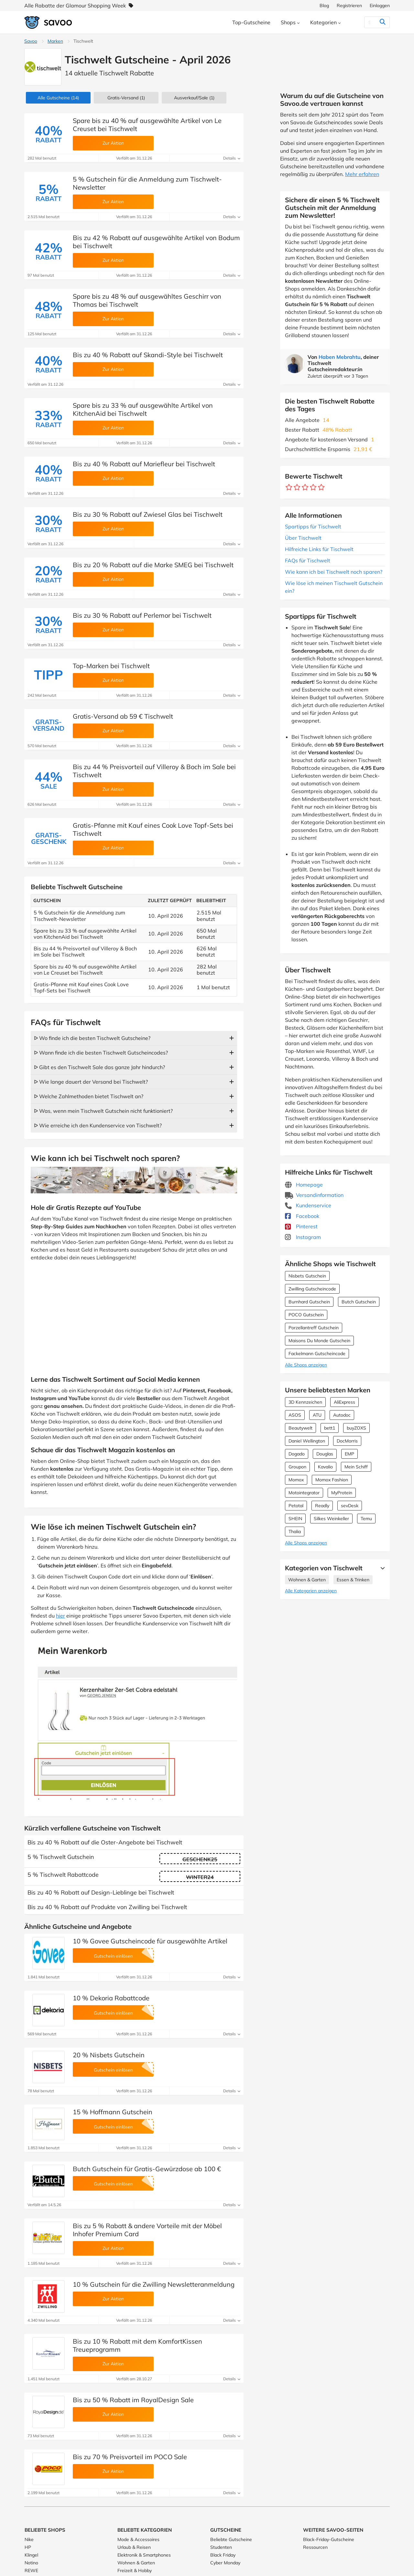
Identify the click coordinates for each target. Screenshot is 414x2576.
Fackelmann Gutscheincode (317, 1353)
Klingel (31, 2555)
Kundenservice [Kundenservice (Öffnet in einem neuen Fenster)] (308, 1205)
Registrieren (349, 5)
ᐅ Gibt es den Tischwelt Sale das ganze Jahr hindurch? (99, 1067)
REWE (31, 2570)
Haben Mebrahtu (340, 357)
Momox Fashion (331, 1480)
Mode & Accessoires (138, 2539)
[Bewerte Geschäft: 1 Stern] (289, 487)
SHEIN (295, 1518)
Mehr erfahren (362, 174)
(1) (194, 98)
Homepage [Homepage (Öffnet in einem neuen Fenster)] (304, 1184)
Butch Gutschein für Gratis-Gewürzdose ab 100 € (147, 2169)
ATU (317, 1415)
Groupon (297, 1467)
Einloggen (380, 5)
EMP (349, 1454)
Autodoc (342, 1415)
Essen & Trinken (353, 1580)
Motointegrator (304, 1493)
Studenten (221, 2547)
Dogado (297, 1454)
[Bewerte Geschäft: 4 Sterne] (313, 487)
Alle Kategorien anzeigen (311, 1591)
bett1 (329, 1428)
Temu (366, 1518)
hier (60, 1615)
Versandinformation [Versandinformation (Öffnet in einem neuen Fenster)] (314, 1195)
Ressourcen (315, 2547)
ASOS (295, 1415)
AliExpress (344, 1402)
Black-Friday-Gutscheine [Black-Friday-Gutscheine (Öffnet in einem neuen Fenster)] (328, 2539)
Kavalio (325, 1467)
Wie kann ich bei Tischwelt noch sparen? (333, 572)
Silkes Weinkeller (331, 1518)
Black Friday (222, 2555)
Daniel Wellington (307, 1441)
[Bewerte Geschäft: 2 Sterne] (297, 487)
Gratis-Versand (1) (126, 98)
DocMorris (347, 1441)
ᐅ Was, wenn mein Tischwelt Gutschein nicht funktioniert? (103, 1111)
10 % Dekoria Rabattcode (111, 1998)
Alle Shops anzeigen (306, 1365)
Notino (31, 2563)
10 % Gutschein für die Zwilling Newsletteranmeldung (153, 2284)
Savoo (30, 41)
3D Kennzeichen (305, 1402)
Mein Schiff (356, 1467)
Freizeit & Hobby (134, 2570)
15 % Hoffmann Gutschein (112, 2112)
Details (231, 158)
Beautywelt (300, 1428)
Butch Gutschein (359, 1302)
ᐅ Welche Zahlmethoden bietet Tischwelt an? (88, 1096)
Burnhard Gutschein (309, 1302)
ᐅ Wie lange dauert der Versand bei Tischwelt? (91, 1081)
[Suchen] (369, 22)
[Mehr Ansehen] (381, 1568)
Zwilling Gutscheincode (312, 1289)
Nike (29, 2539)
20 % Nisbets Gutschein (109, 2055)
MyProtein (341, 1493)
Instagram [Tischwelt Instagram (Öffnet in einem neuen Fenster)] (303, 1237)
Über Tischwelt (303, 538)
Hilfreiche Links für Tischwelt (319, 549)
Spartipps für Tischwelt (313, 526)
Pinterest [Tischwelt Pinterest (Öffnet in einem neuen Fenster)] (301, 1226)
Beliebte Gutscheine (231, 2539)
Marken (55, 41)
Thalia (295, 1531)
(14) (58, 98)
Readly (322, 1506)
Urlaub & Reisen (134, 2547)
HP (28, 2547)
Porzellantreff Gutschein (314, 1328)
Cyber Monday (225, 2563)
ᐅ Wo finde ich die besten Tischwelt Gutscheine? (92, 1038)
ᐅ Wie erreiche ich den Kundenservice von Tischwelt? (98, 1125)
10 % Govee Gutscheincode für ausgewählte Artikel (150, 1941)
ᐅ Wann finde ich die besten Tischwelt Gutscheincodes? (101, 1052)
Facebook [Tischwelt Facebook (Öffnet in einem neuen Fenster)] (302, 1216)
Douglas (324, 1454)
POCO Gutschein (306, 1315)
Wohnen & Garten (307, 1580)
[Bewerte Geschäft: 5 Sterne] (321, 487)
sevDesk (349, 1506)
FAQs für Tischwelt (307, 560)
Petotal (296, 1506)
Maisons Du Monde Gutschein (319, 1340)
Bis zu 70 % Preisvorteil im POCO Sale (130, 2457)
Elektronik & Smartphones (144, 2555)
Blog (324, 5)
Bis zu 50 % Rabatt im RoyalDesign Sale (133, 2400)
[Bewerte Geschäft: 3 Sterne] (305, 487)
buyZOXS (356, 1428)
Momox (296, 1480)
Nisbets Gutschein (307, 1276)
